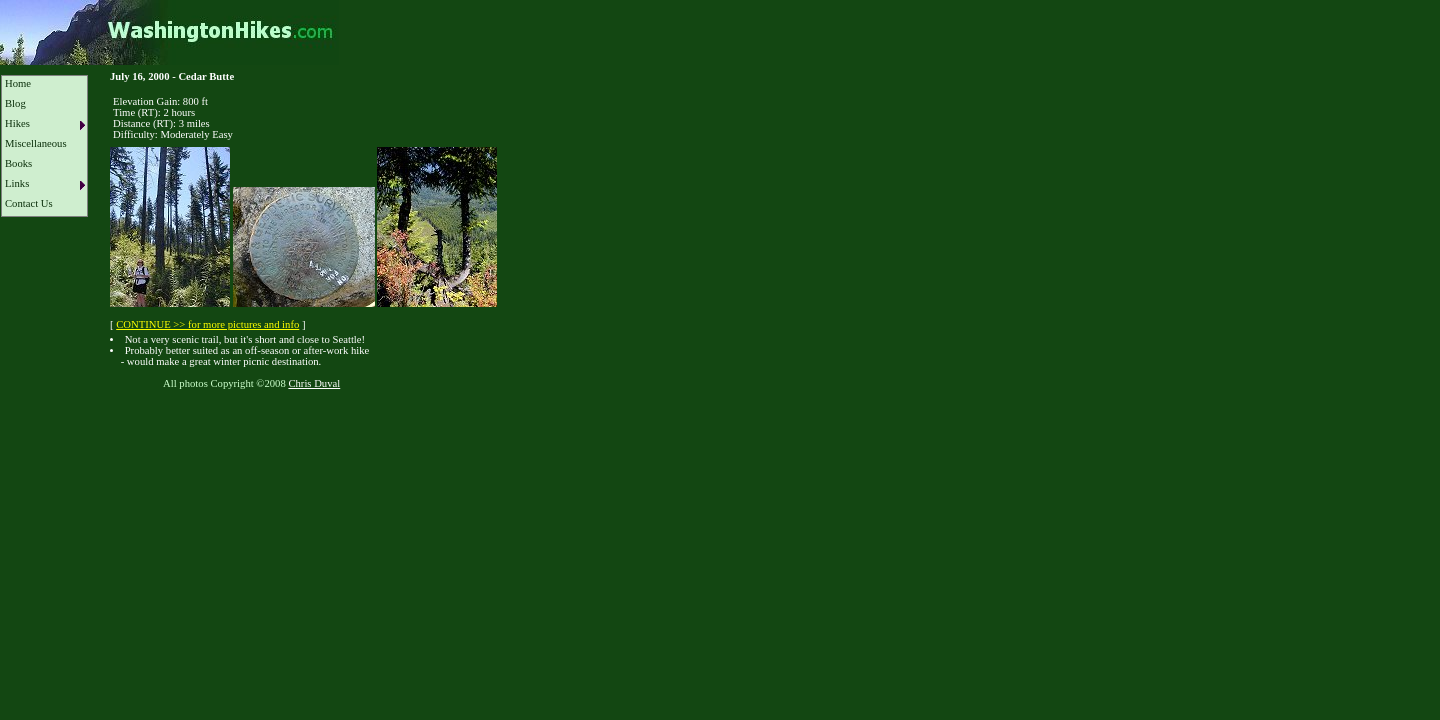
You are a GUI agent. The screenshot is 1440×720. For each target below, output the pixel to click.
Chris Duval (314, 383)
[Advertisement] (364, 448)
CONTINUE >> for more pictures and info (207, 324)
